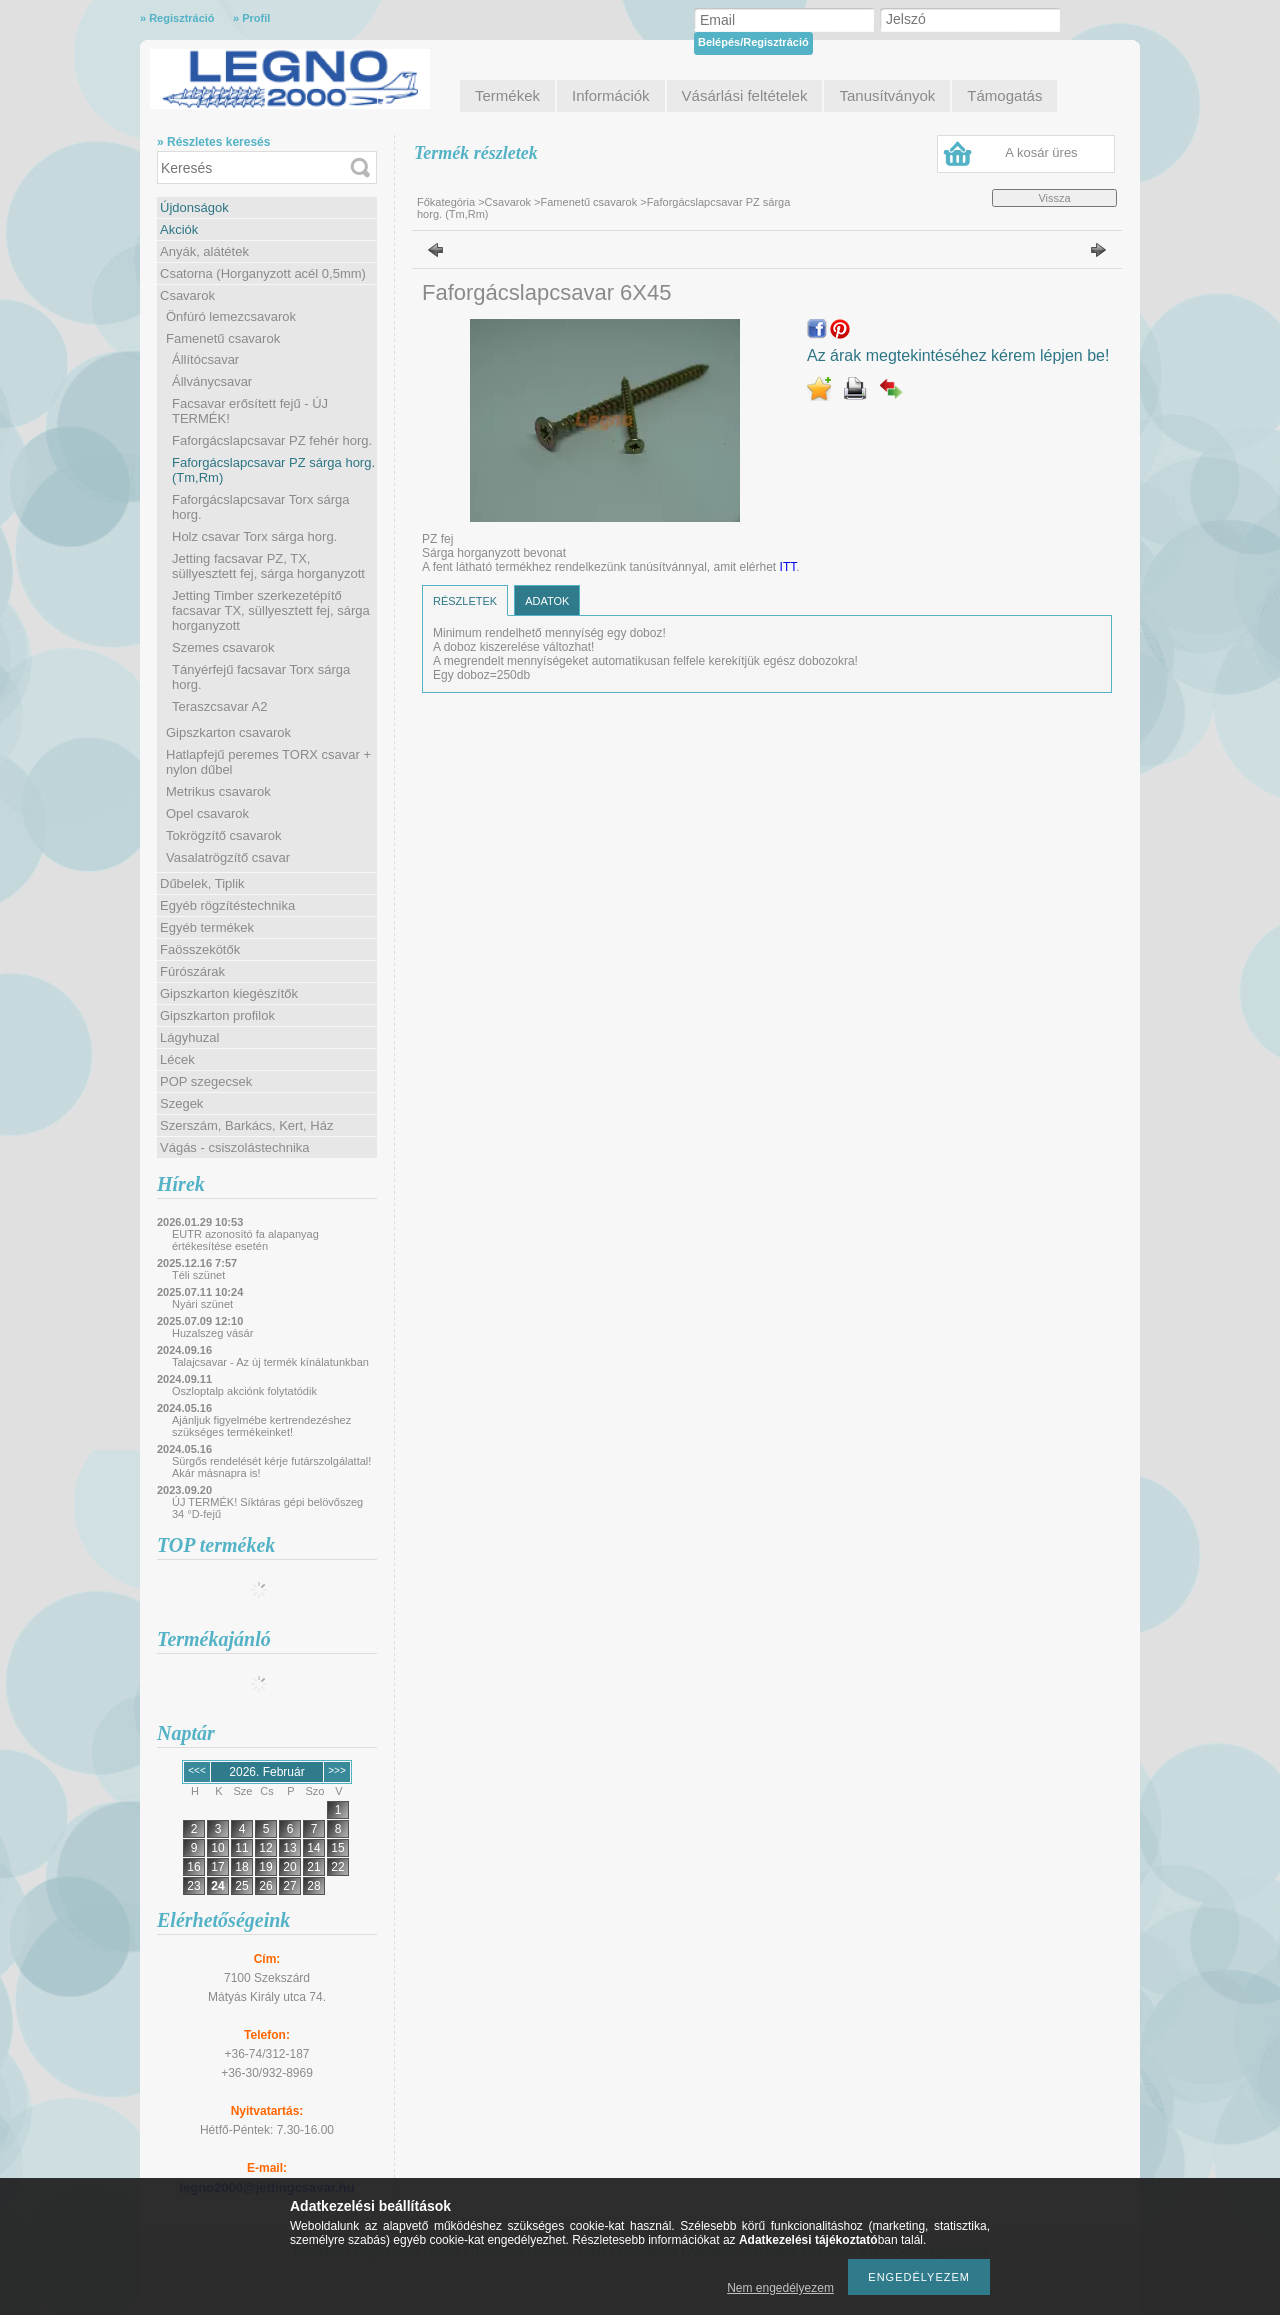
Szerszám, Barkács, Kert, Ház (246, 1125)
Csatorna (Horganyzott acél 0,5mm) (263, 273)
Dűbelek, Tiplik (202, 883)
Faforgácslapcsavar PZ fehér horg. (272, 440)
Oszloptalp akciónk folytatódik (244, 1391)
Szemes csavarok (223, 647)
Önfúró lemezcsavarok (231, 316)
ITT (788, 567)
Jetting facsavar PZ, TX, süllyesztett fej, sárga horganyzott (268, 566)
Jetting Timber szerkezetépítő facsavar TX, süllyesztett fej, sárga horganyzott (271, 610)
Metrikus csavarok (218, 791)
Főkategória (446, 202)
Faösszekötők (200, 949)
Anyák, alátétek (204, 251)
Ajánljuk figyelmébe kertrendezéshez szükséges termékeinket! (261, 1426)
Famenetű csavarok (223, 338)
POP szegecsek (206, 1081)
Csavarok (187, 295)
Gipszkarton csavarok (228, 732)
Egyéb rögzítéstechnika (227, 905)
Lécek (177, 1059)
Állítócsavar (205, 359)
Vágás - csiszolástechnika (235, 1147)
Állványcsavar (212, 381)
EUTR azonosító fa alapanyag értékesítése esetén (245, 1240)
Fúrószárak (192, 971)
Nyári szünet (202, 1304)
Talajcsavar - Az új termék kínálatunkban (270, 1362)
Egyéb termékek (207, 927)
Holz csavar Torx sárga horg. (254, 536)
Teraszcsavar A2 (219, 706)
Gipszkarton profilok (217, 1015)
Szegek (181, 1103)
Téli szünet (198, 1275)
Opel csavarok (207, 813)
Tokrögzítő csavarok (224, 835)
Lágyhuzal (189, 1037)
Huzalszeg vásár (212, 1333)
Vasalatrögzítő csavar (228, 857)
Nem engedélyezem (780, 2288)
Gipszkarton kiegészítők (229, 993)
